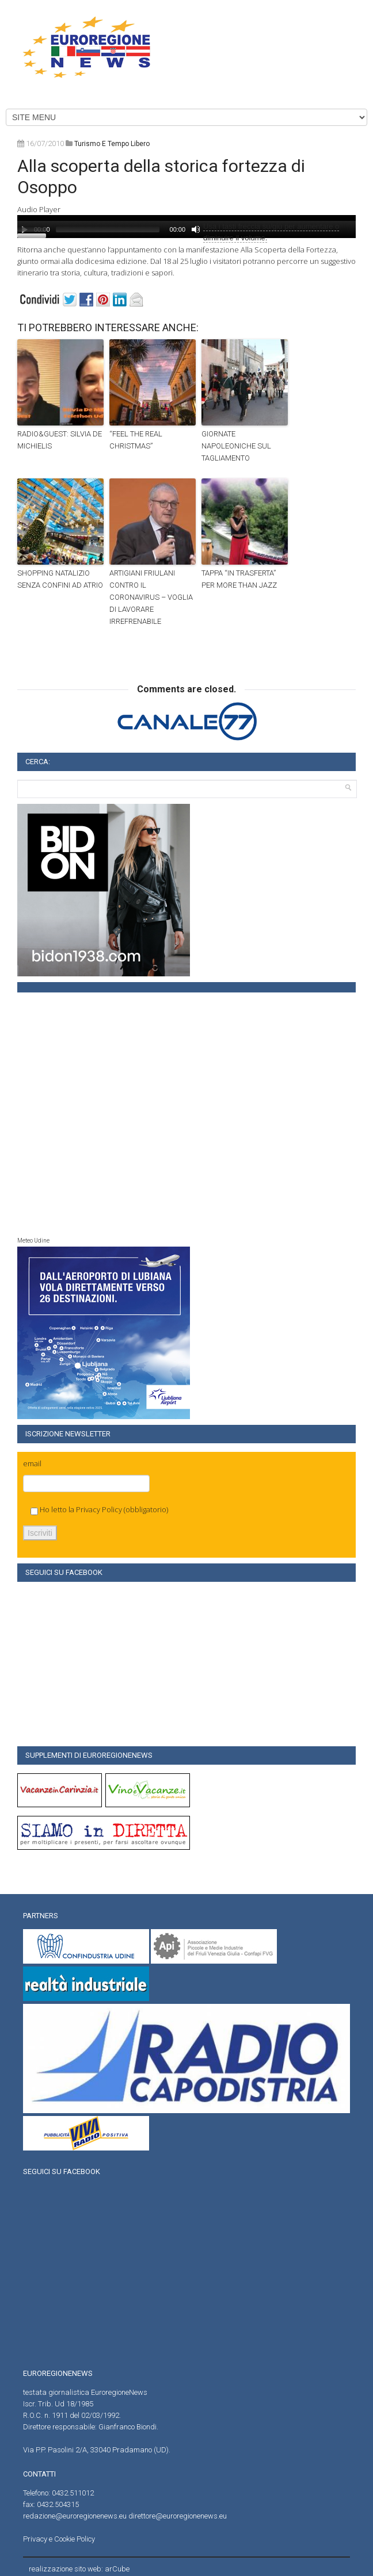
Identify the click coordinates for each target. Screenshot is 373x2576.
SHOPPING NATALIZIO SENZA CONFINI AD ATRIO (60, 579)
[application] (186, 226)
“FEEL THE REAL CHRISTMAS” (135, 440)
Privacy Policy (99, 1509)
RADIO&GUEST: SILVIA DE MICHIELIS (59, 440)
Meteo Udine (33, 1240)
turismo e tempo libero (112, 144)
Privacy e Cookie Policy (59, 2539)
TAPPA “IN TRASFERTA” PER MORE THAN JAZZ (239, 579)
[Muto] (195, 229)
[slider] (107, 229)
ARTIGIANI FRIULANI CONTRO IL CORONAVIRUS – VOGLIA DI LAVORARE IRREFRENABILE (151, 597)
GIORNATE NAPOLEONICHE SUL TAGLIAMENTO (236, 446)
